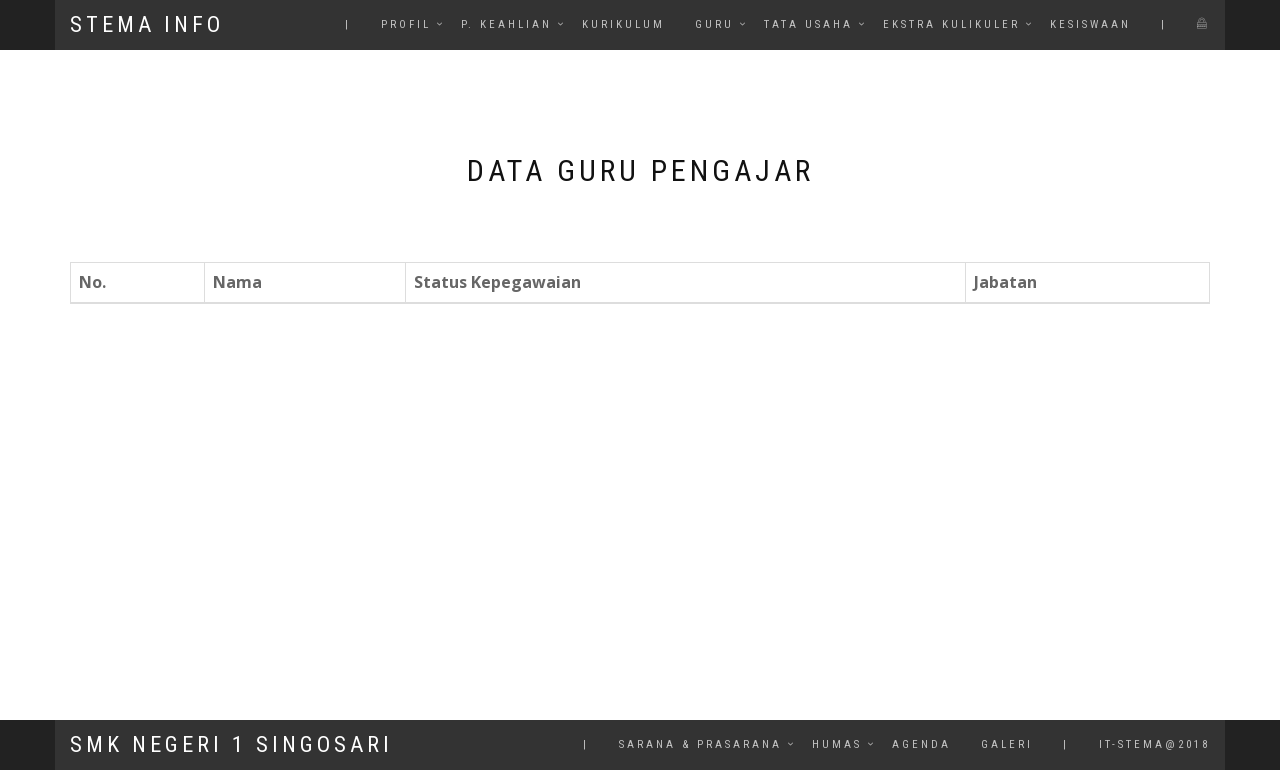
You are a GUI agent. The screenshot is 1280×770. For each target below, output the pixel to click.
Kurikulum (623, 24)
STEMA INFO (147, 24)
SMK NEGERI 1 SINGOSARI (231, 744)
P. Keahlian (506, 24)
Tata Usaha (808, 24)
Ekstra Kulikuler (951, 24)
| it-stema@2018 (1136, 744)
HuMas (837, 744)
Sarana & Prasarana (700, 744)
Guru (714, 24)
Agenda (921, 744)
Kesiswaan (1090, 24)
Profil (406, 24)
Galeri (1007, 744)
